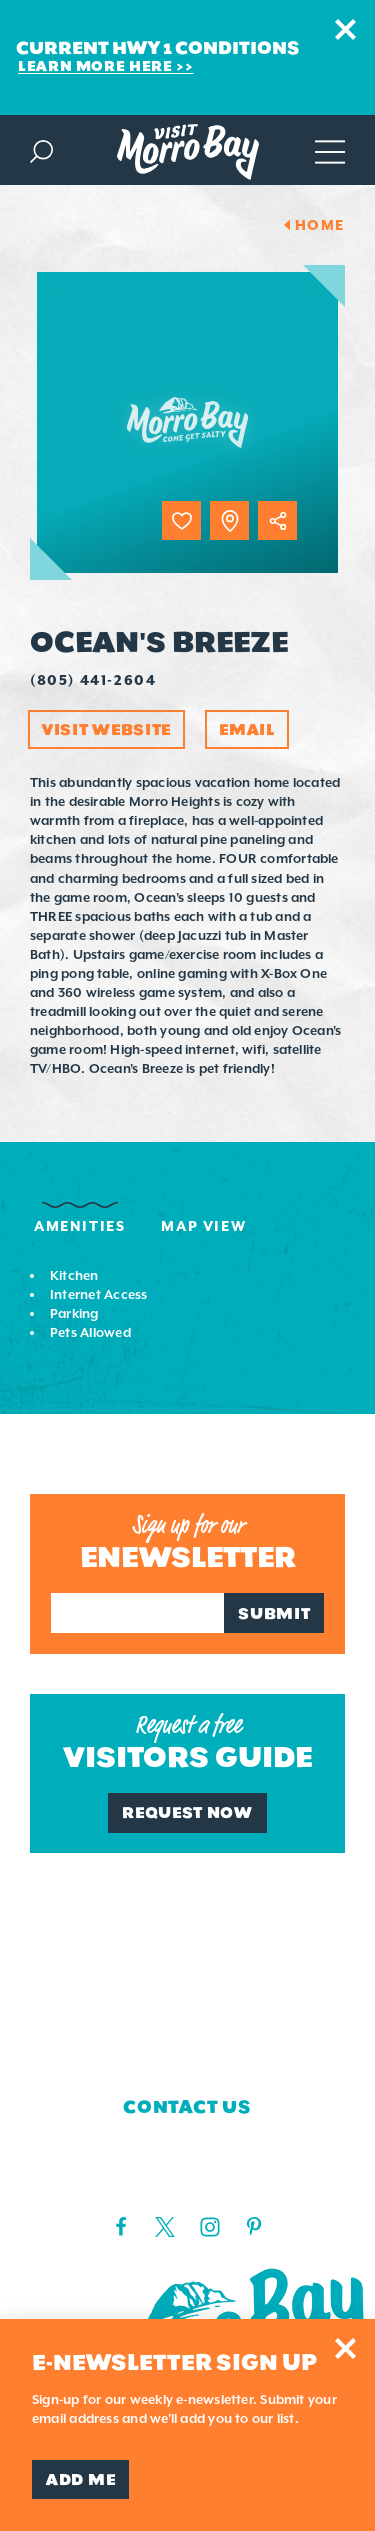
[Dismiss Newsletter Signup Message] (345, 2348)
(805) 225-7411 (187, 2181)
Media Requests (187, 1968)
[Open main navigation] (330, 149)
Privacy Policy (187, 2057)
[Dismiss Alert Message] (345, 29)
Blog (187, 2028)
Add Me (80, 2479)
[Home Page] (188, 152)
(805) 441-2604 (93, 680)
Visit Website (106, 729)
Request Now (187, 1812)
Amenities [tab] (79, 1226)
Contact (188, 1939)
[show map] (229, 520)
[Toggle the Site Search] (41, 149)
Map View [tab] (203, 1226)
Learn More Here (95, 66)
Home (320, 225)
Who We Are (187, 1909)
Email (247, 729)
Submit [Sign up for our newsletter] (274, 1613)
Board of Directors (187, 1998)
